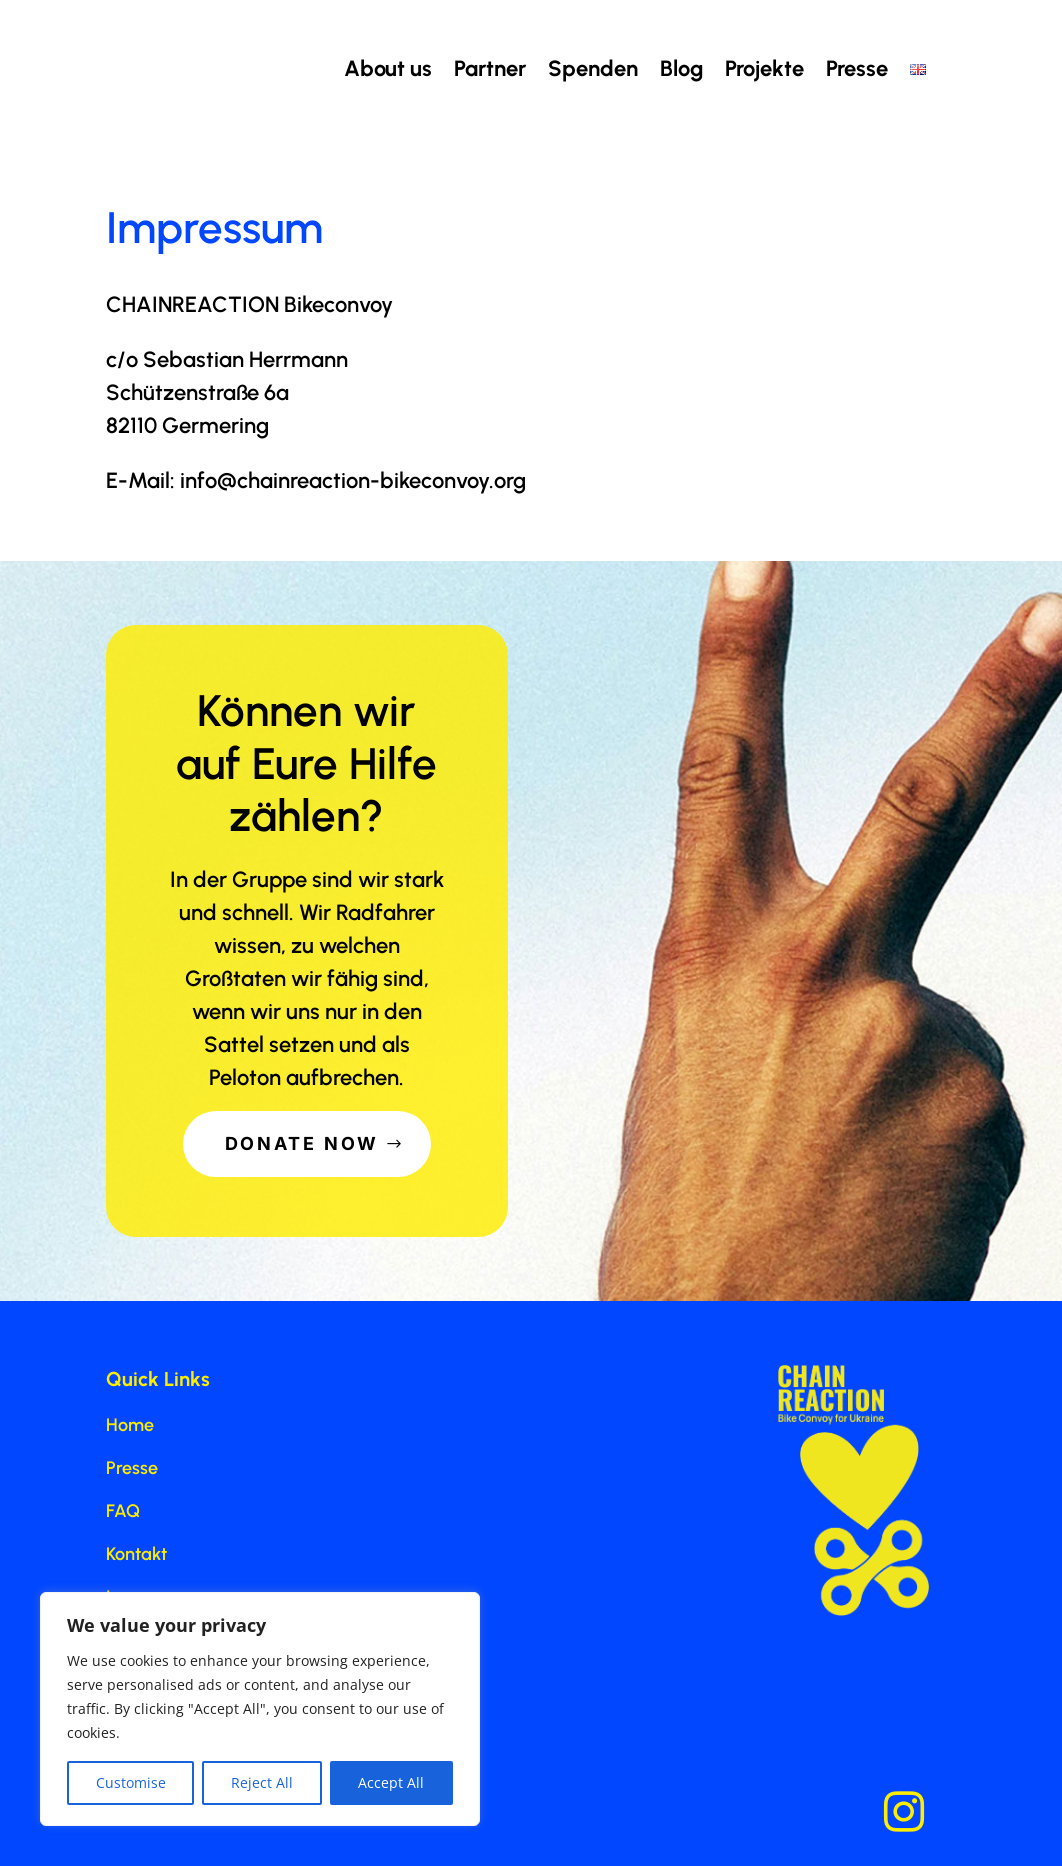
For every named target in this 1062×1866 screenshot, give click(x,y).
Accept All (391, 1782)
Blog (681, 68)
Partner (490, 68)
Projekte (764, 68)
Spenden (593, 68)
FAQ (123, 1511)
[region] (260, 1709)
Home (130, 1425)
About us (388, 68)
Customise (131, 1782)
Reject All (262, 1782)
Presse (857, 68)
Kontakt (136, 1554)
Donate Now (302, 1143)
